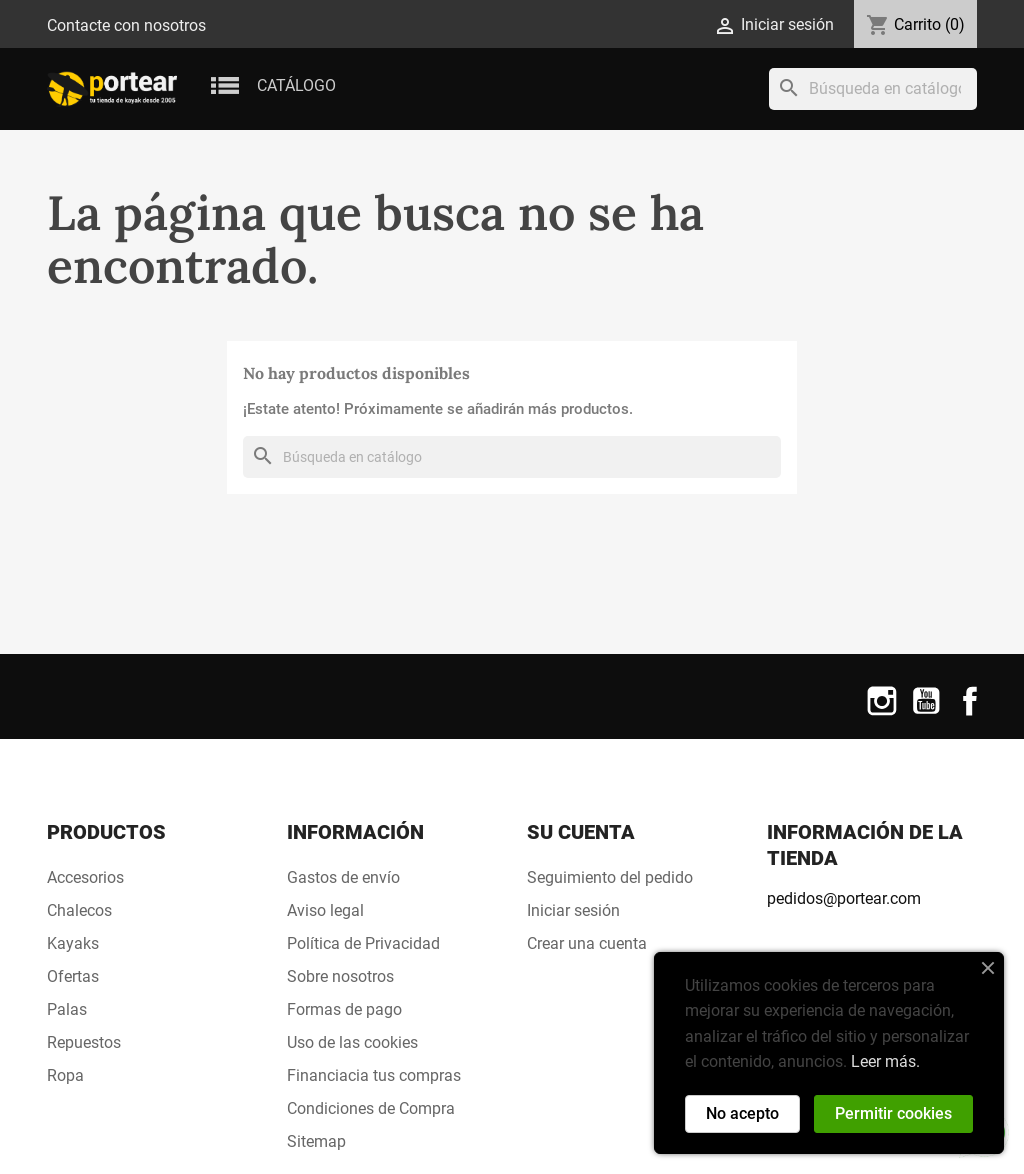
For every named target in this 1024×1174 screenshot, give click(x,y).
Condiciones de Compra (371, 1108)
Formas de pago (344, 1009)
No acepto (742, 1113)
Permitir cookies (893, 1113)
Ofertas (73, 976)
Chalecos (79, 910)
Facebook (970, 713)
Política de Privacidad (363, 943)
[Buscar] (873, 89)
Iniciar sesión (573, 910)
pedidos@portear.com (844, 898)
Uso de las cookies (352, 1042)
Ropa (65, 1075)
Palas (67, 1009)
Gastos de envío (343, 877)
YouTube (926, 713)
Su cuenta (581, 832)
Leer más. (885, 1061)
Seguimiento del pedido (610, 877)
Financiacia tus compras (374, 1075)
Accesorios (85, 877)
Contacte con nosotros (126, 25)
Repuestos (84, 1042)
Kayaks (73, 943)
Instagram (882, 713)
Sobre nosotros (340, 976)
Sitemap (316, 1141)
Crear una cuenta (587, 943)
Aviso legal (325, 910)
